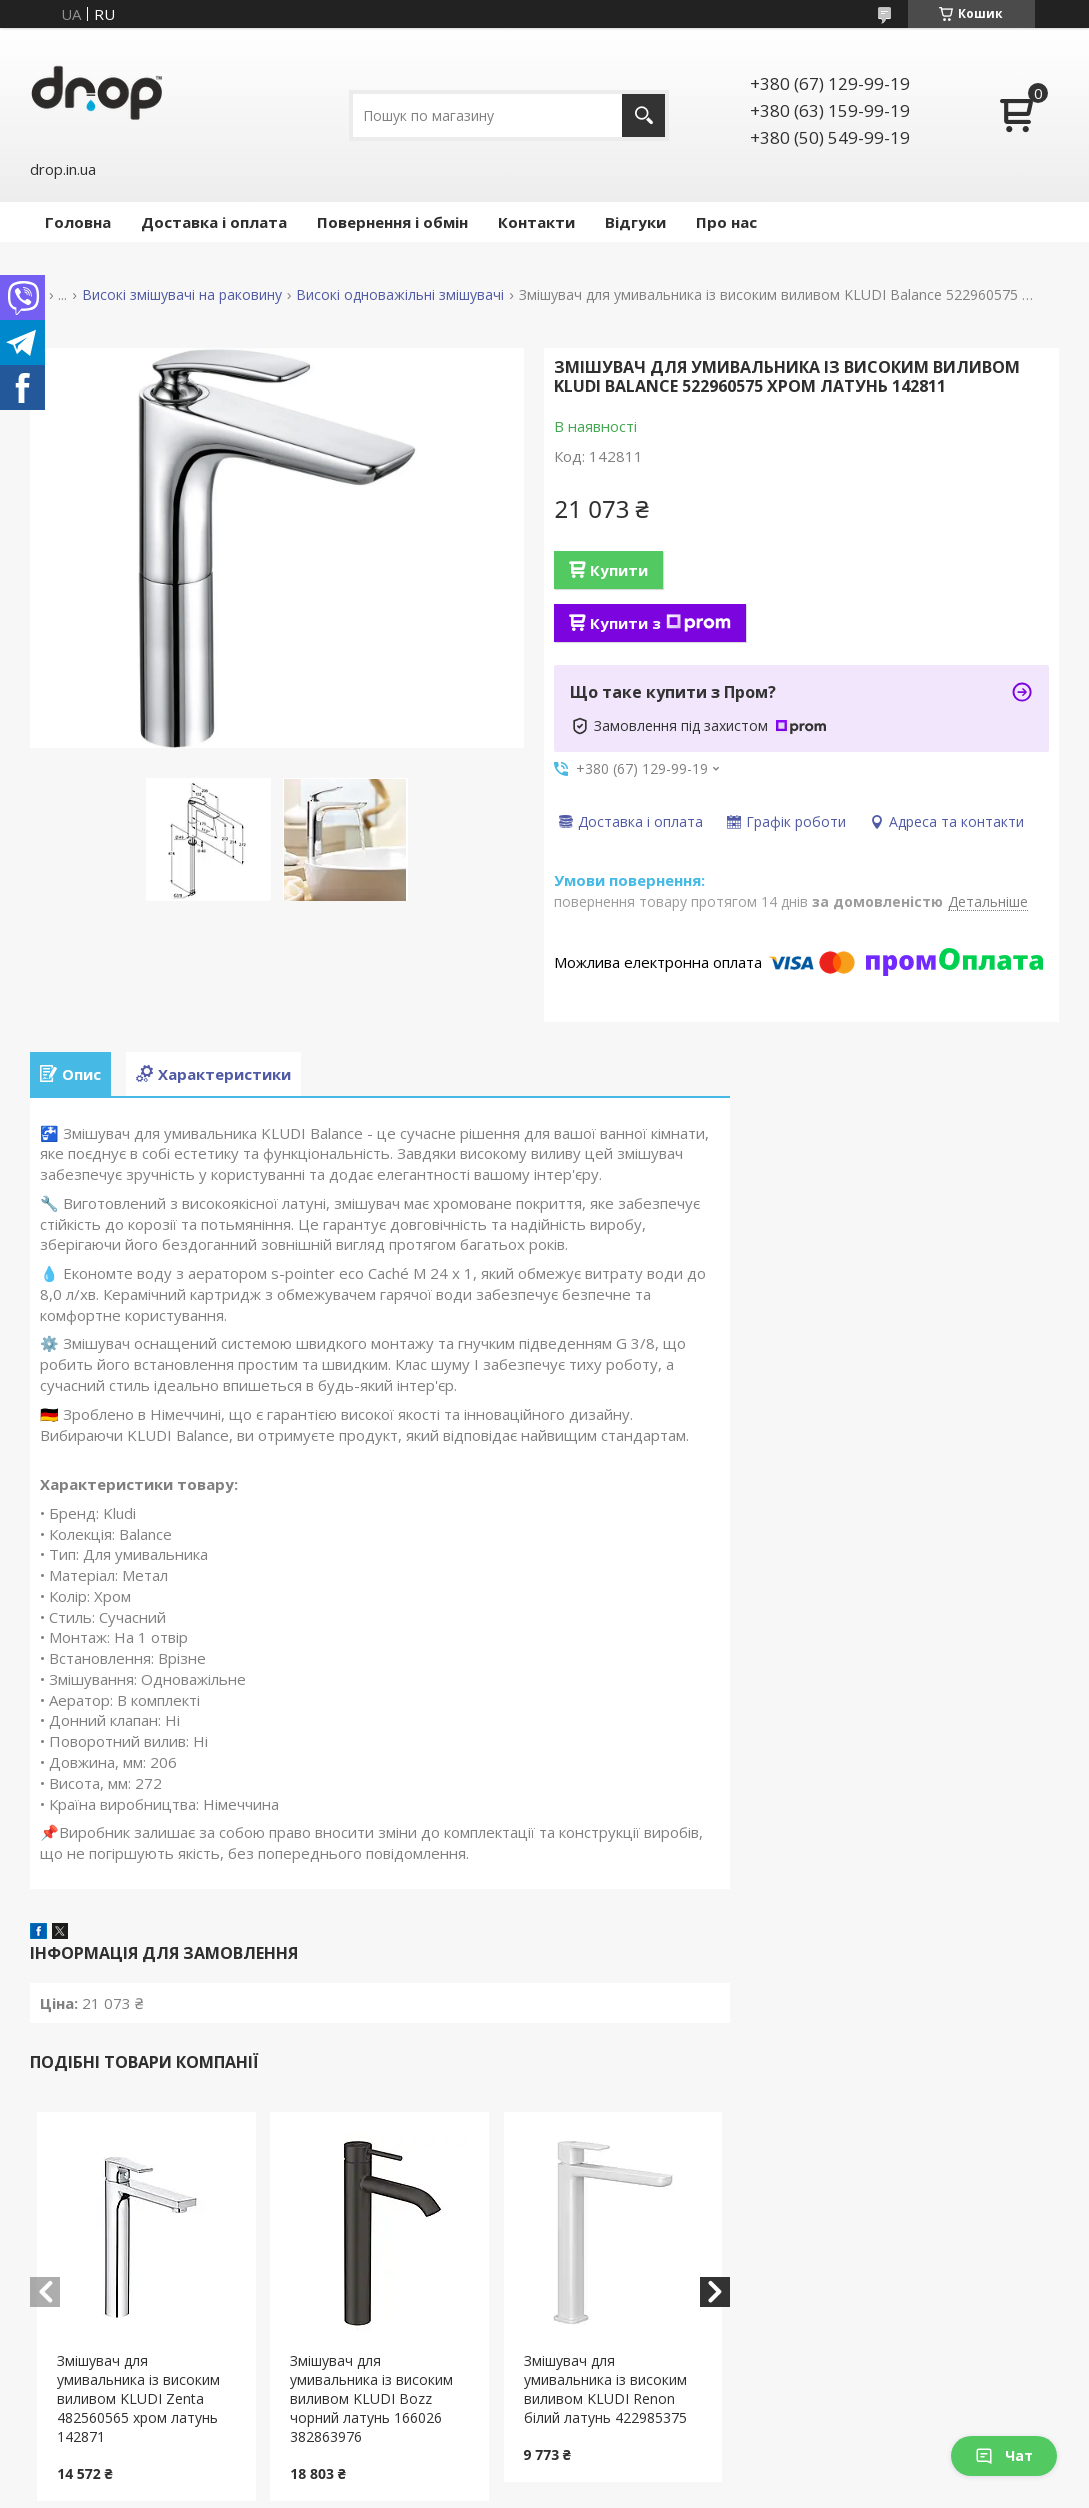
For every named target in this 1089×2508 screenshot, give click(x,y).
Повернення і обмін (392, 222)
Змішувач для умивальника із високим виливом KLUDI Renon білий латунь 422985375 (605, 2389)
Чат (1004, 2455)
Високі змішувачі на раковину (182, 295)
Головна (78, 222)
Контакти (536, 222)
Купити (619, 570)
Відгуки (635, 222)
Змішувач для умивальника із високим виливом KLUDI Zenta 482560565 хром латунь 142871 (138, 2398)
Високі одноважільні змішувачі (400, 295)
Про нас (726, 222)
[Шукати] (643, 115)
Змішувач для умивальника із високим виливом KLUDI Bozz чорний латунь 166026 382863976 (371, 2398)
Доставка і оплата (214, 222)
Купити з (660, 623)
